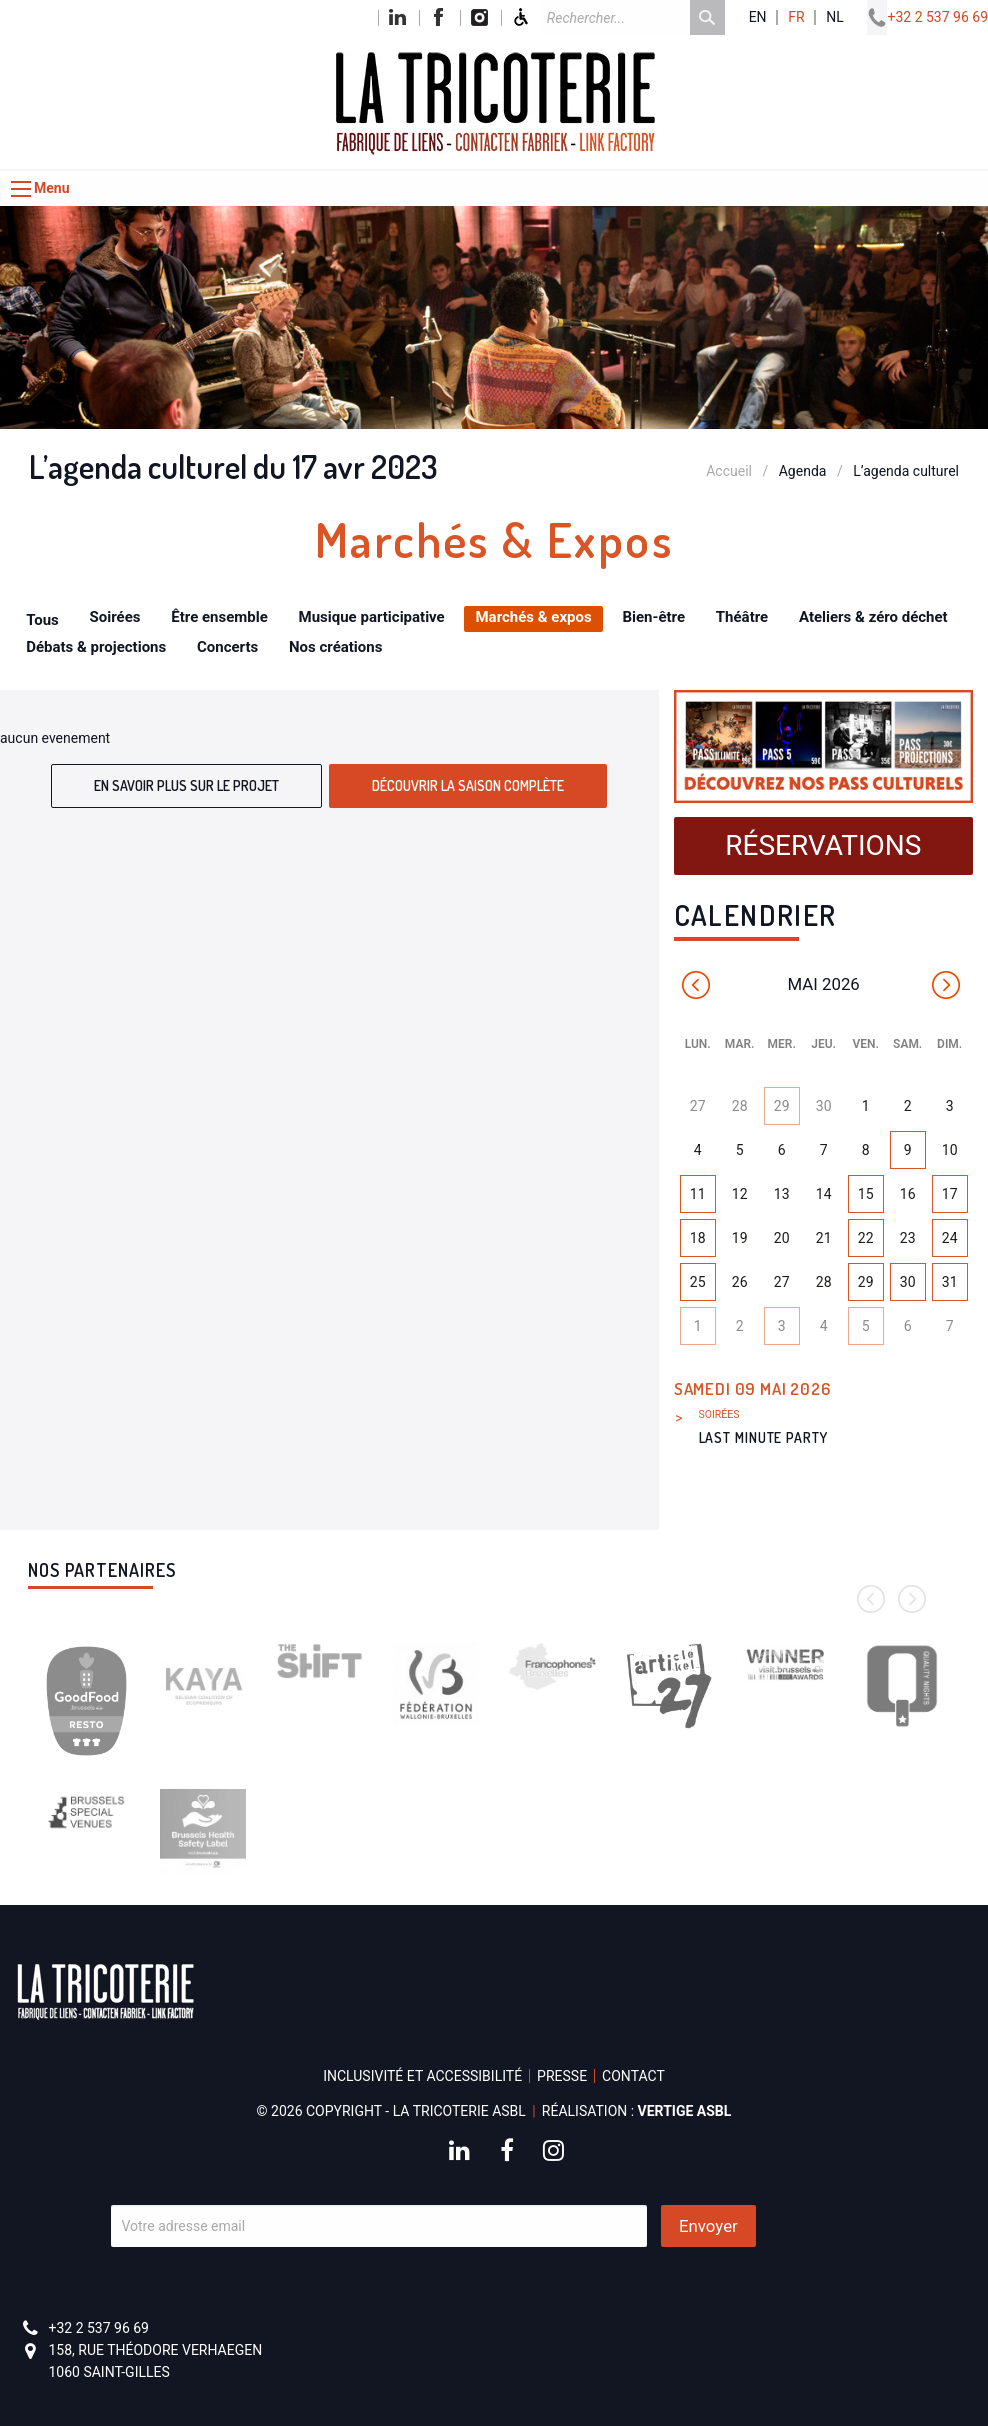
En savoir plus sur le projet (186, 785)
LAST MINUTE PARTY (763, 1437)
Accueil (729, 471)
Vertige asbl (685, 2111)
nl (835, 17)
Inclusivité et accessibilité (422, 2076)
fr (796, 17)
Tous (42, 620)
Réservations (823, 845)
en (758, 17)
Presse (562, 2076)
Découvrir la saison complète (468, 785)
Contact (633, 2076)
